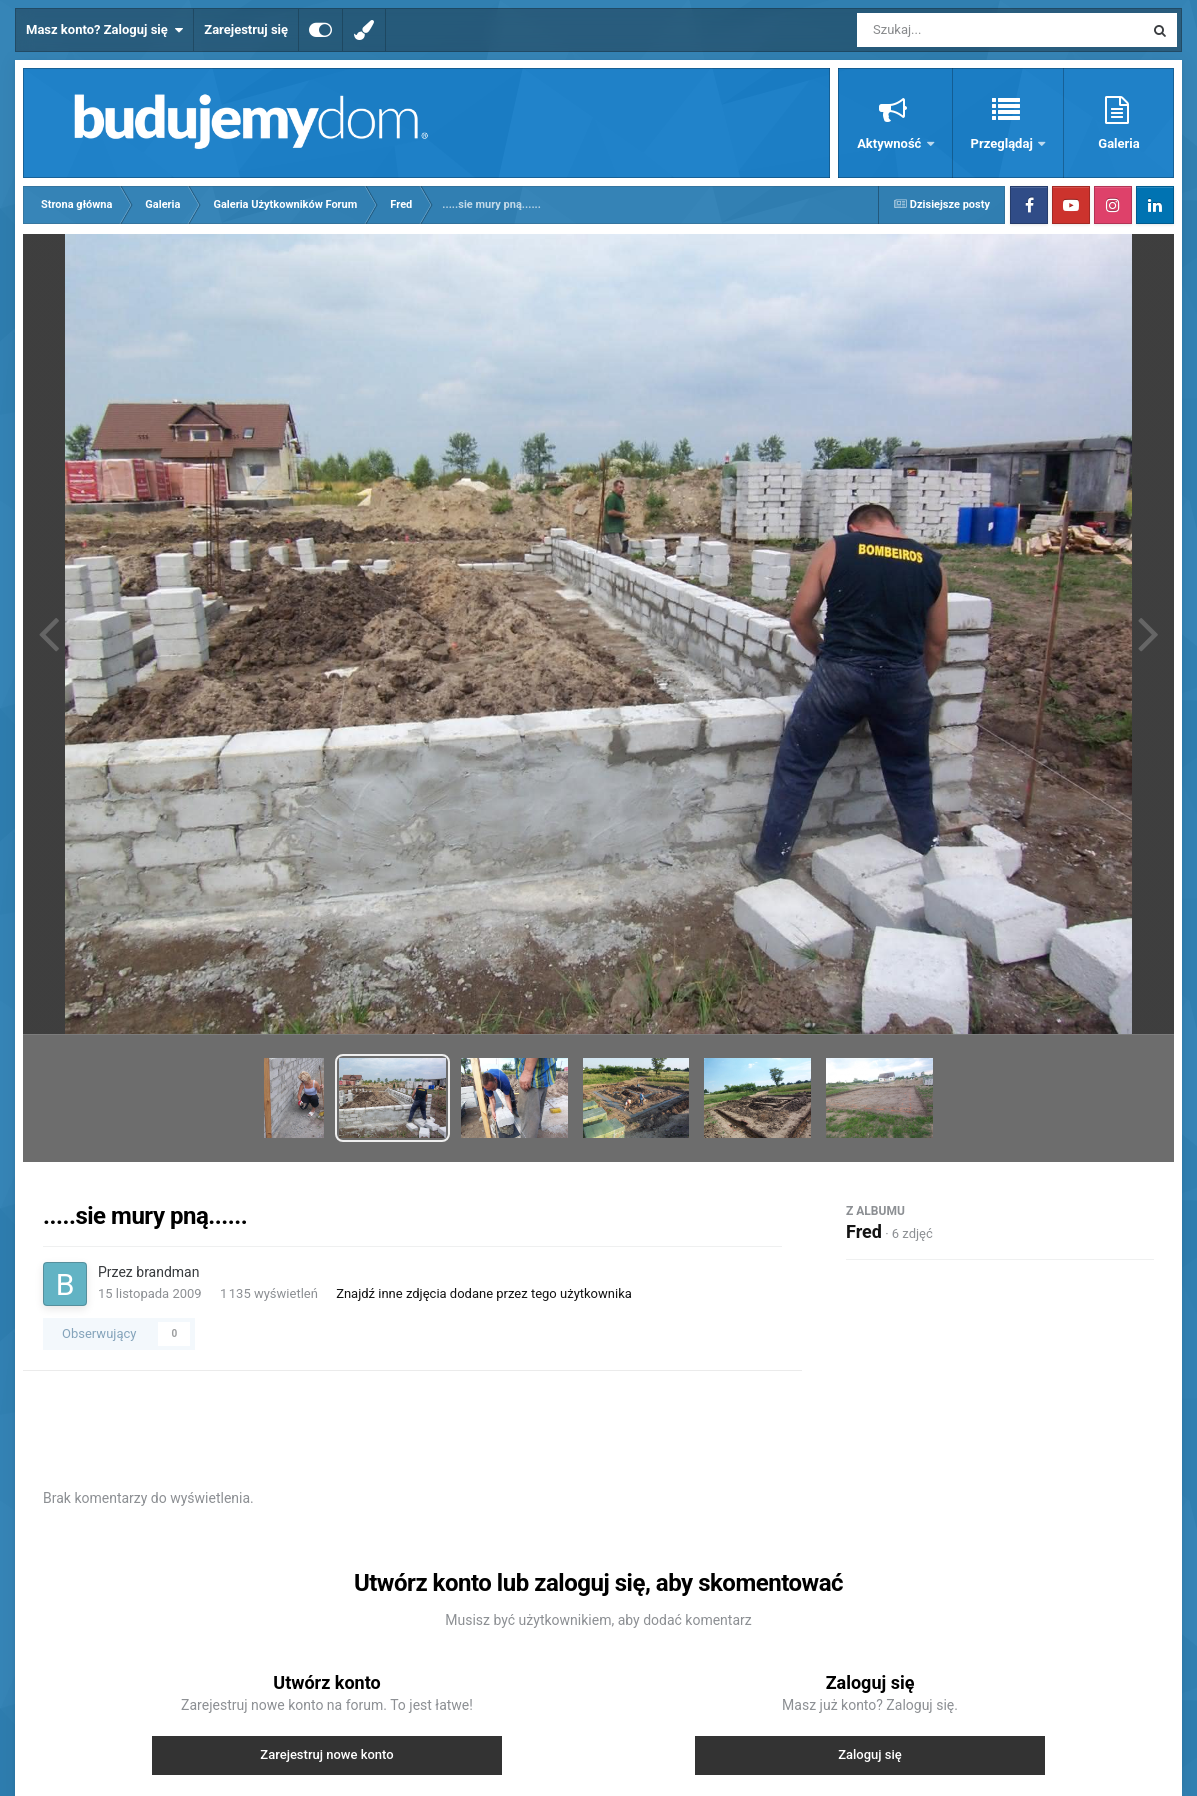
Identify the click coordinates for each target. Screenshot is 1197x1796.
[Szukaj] (955, 30)
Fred (864, 1231)
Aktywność (890, 143)
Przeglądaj (1003, 143)
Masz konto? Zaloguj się (104, 30)
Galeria (1118, 143)
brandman (167, 1272)
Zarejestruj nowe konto (326, 1754)
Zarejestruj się (246, 29)
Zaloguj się (870, 1754)
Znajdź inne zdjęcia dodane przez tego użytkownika (484, 1293)
